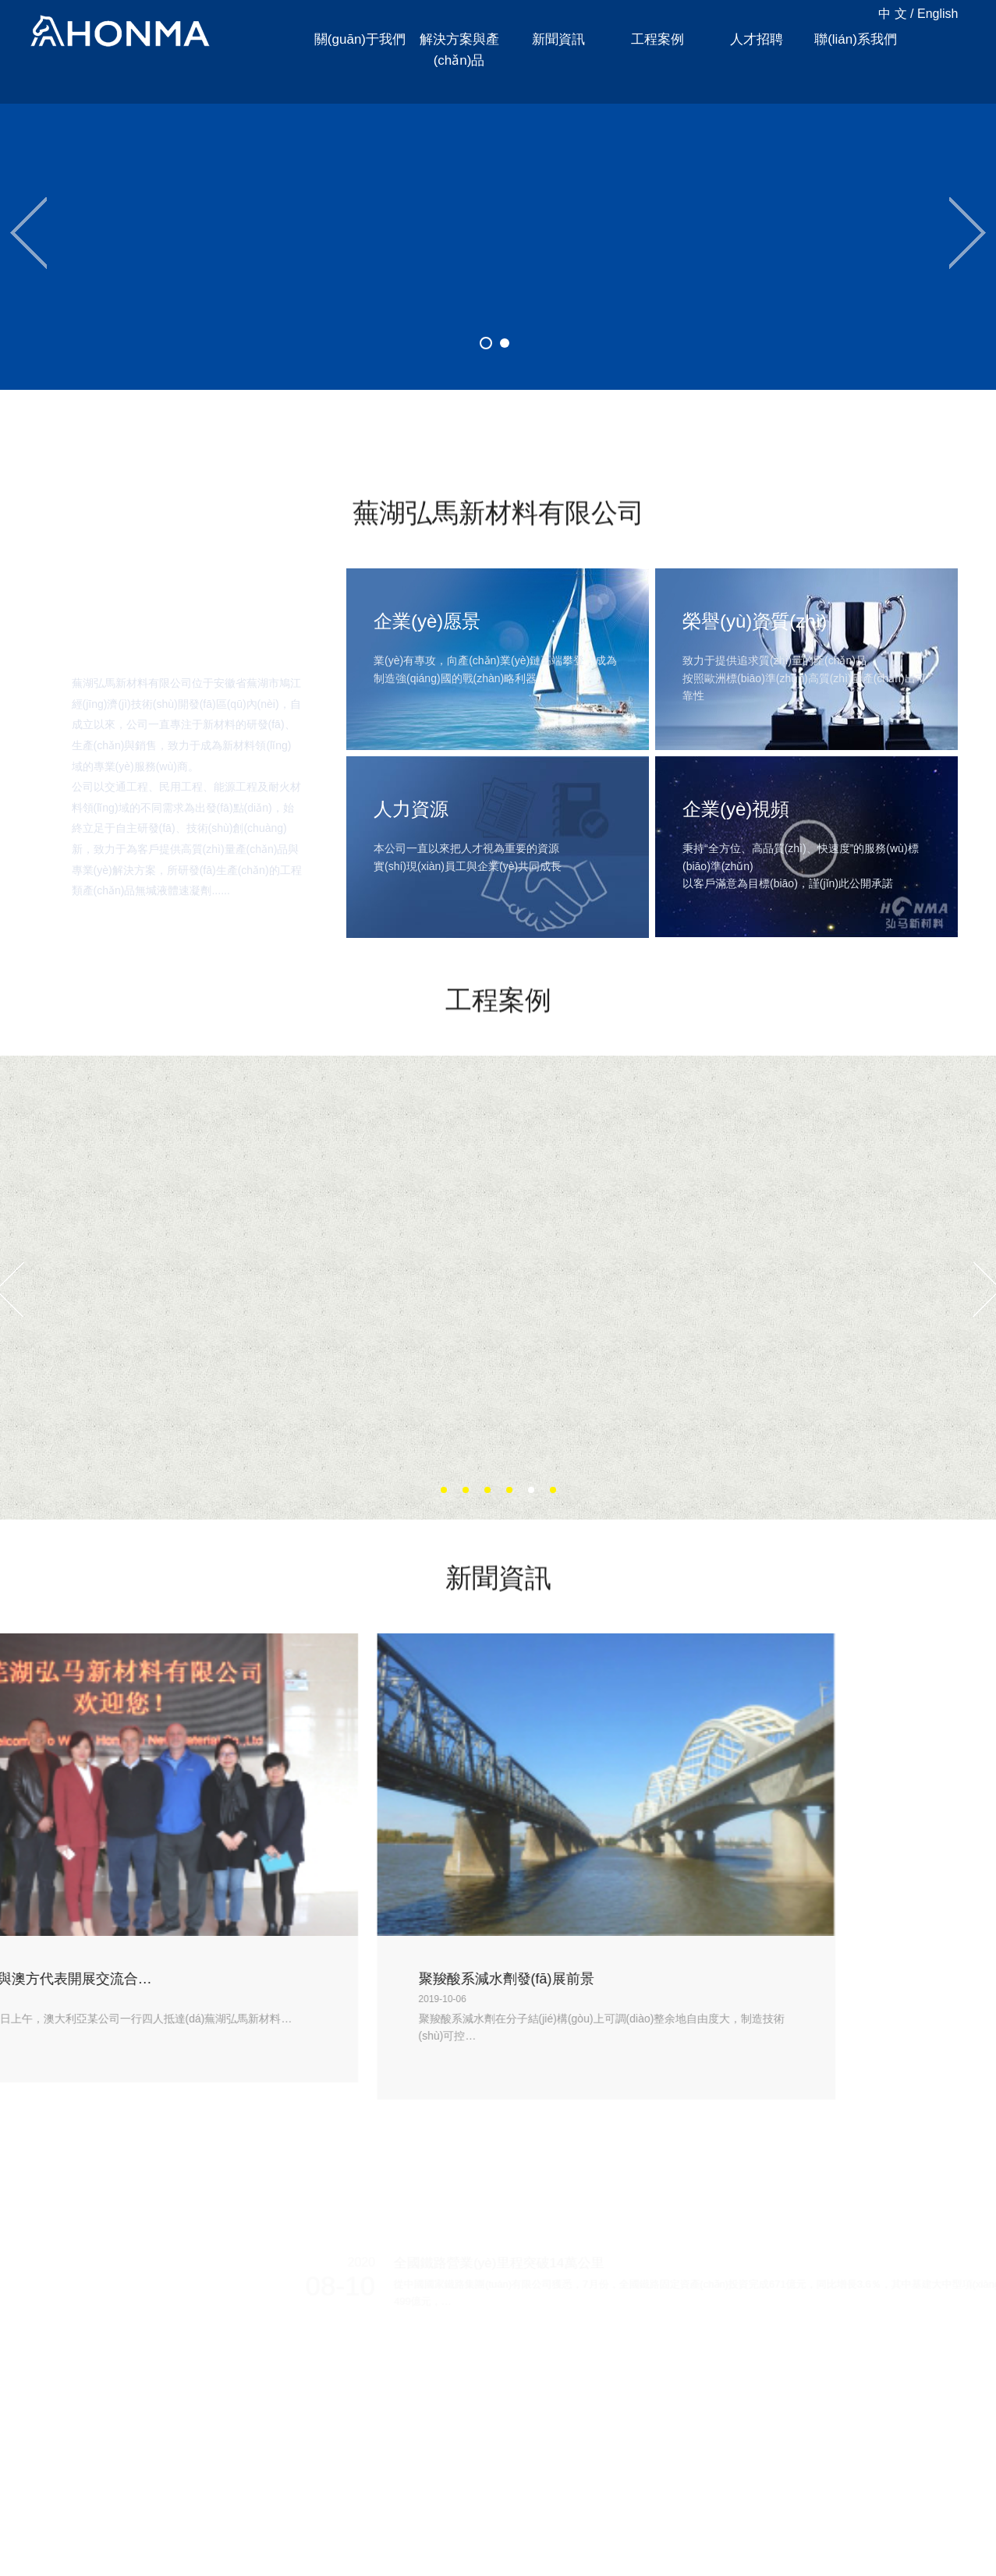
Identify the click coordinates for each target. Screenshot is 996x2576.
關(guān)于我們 (360, 39)
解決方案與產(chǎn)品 (459, 50)
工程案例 (657, 39)
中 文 (892, 13)
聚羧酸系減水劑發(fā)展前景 (149, 1979)
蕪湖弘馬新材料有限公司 (120, 32)
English (937, 13)
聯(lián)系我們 (855, 39)
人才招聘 (756, 39)
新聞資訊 (558, 39)
